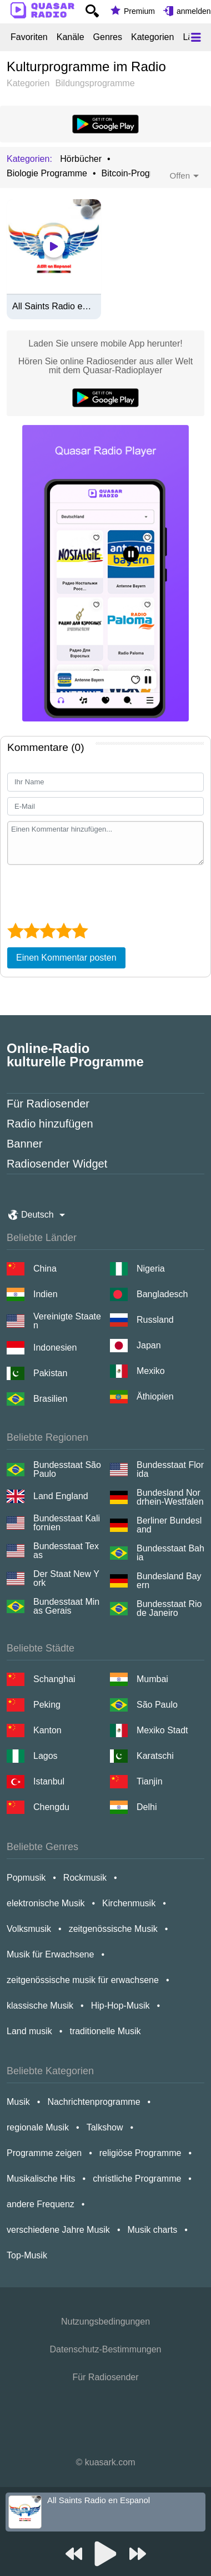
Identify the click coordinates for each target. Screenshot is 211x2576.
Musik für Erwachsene (50, 1954)
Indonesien (55, 1347)
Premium (139, 11)
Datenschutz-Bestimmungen (106, 2349)
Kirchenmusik (128, 1903)
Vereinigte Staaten (67, 1321)
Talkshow (105, 2127)
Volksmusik (29, 1929)
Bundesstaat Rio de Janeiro (169, 1609)
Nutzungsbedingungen (105, 2321)
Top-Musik (27, 2255)
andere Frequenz (40, 2204)
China (45, 1268)
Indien (45, 1294)
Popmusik (26, 1877)
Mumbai (152, 1679)
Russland (155, 1319)
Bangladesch (162, 1294)
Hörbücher (81, 159)
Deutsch (37, 1214)
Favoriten (29, 37)
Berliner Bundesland (169, 1525)
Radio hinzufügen (50, 1124)
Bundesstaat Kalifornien (66, 1523)
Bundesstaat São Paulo (67, 1470)
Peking (47, 1704)
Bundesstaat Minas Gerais (66, 1606)
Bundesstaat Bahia (170, 1553)
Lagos (45, 1756)
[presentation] (91, 892)
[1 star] (15, 930)
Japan (149, 1345)
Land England (60, 1496)
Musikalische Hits (41, 2178)
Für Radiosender (48, 1103)
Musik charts (152, 2229)
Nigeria (151, 1268)
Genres (107, 37)
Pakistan (50, 1373)
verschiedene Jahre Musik (58, 2229)
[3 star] (47, 930)
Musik (18, 2102)
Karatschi (155, 1756)
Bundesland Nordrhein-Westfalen (170, 1497)
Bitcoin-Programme (140, 173)
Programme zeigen (44, 2153)
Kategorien (152, 37)
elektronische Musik (46, 1903)
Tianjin (150, 1781)
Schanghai (54, 1679)
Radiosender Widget (57, 1164)
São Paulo (157, 1704)
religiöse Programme (140, 2153)
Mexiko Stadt (162, 1730)
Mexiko (151, 1371)
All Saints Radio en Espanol (54, 306)
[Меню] (196, 37)
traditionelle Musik (104, 2031)
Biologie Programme (47, 173)
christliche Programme (137, 2178)
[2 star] (31, 930)
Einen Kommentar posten (66, 957)
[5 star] (80, 930)
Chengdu (51, 1807)
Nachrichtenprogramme (93, 2102)
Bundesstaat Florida (170, 1470)
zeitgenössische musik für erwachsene (83, 1980)
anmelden (194, 11)
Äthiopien (155, 1396)
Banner (25, 1144)
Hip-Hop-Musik (120, 2005)
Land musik (29, 2031)
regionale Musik (38, 2127)
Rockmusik (85, 1877)
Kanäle (70, 37)
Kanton (47, 1730)
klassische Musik (40, 2005)
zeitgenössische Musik (113, 1929)
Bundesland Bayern (169, 1581)
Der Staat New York (66, 1579)
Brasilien (50, 1398)
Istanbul (48, 1781)
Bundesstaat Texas (66, 1551)
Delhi (147, 1807)
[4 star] (64, 930)
